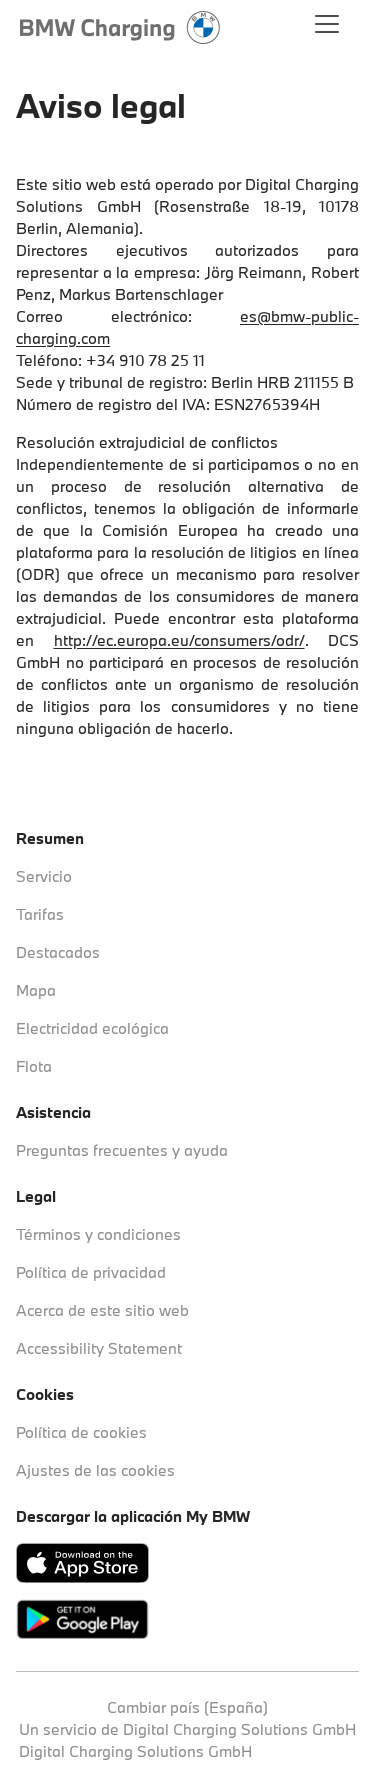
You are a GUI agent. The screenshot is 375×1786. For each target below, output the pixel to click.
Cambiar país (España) (187, 1707)
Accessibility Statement (99, 1348)
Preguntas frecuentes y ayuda (122, 1150)
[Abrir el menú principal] (327, 28)
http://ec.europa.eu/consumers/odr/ (179, 640)
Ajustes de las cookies (95, 1470)
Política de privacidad (91, 1272)
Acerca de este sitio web (102, 1310)
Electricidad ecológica (92, 1028)
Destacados (58, 952)
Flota (34, 1066)
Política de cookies (81, 1432)
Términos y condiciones (98, 1234)
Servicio (44, 876)
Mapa (36, 990)
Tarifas (40, 914)
